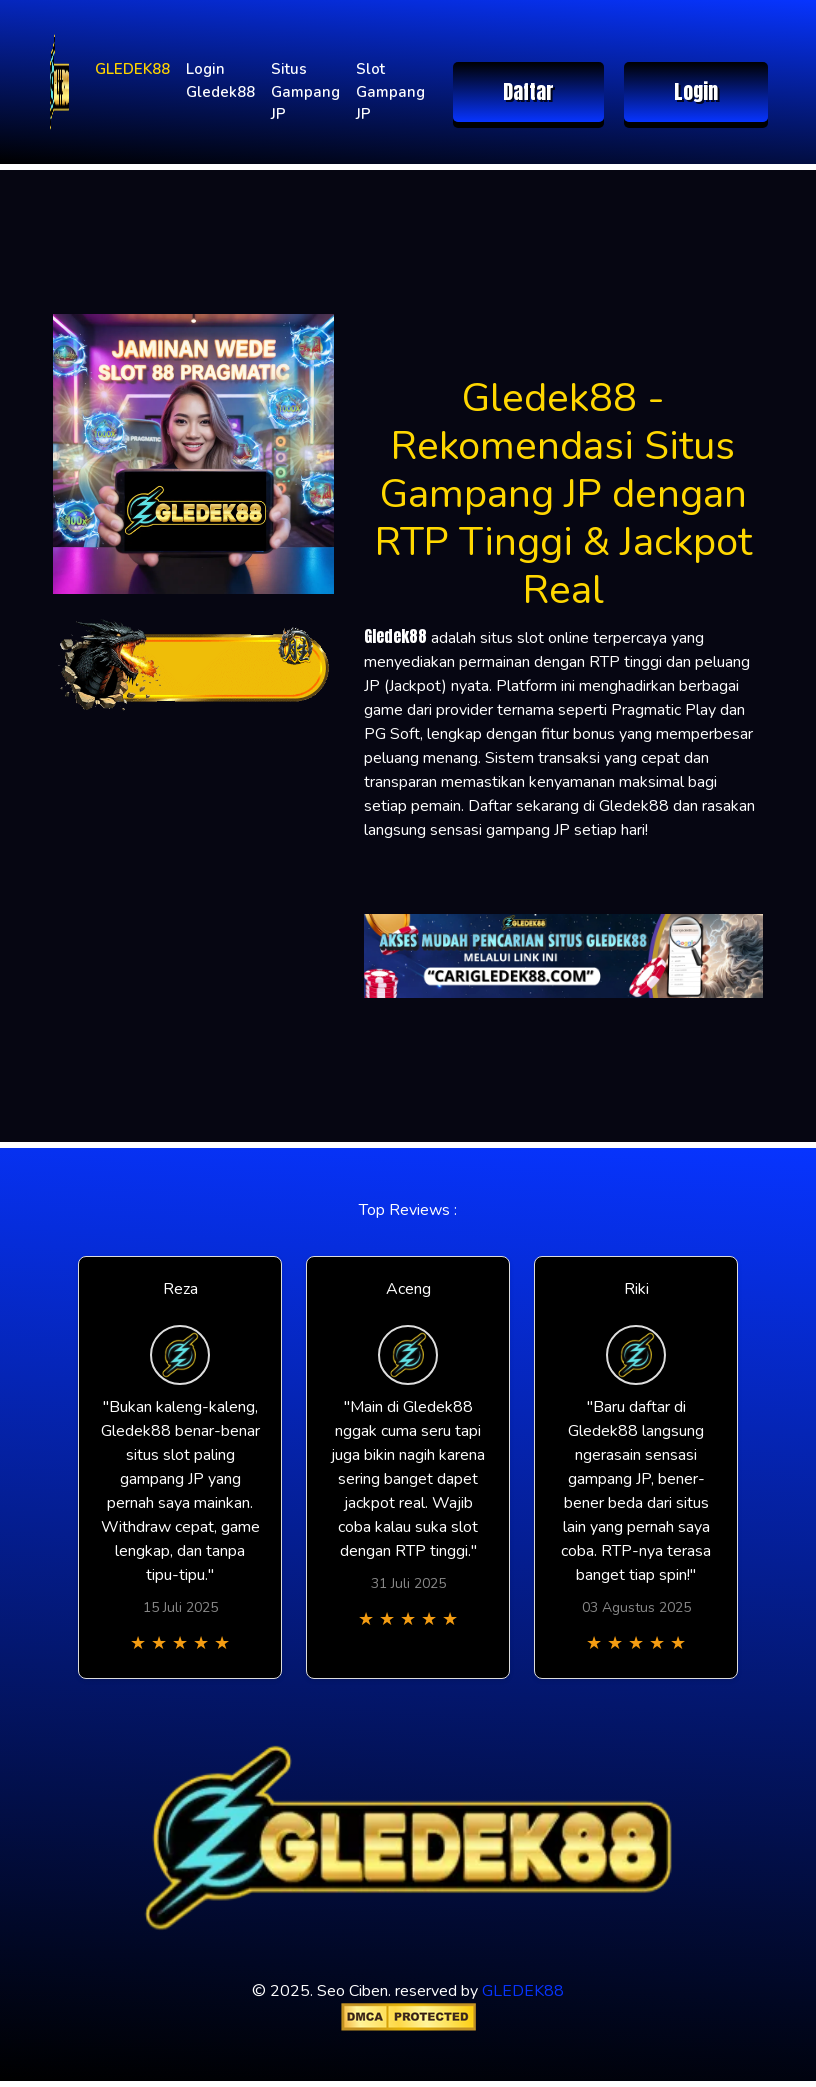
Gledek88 (395, 636)
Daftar (528, 91)
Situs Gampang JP (305, 91)
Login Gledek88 (220, 80)
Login (696, 91)
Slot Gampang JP (390, 91)
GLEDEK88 (132, 69)
